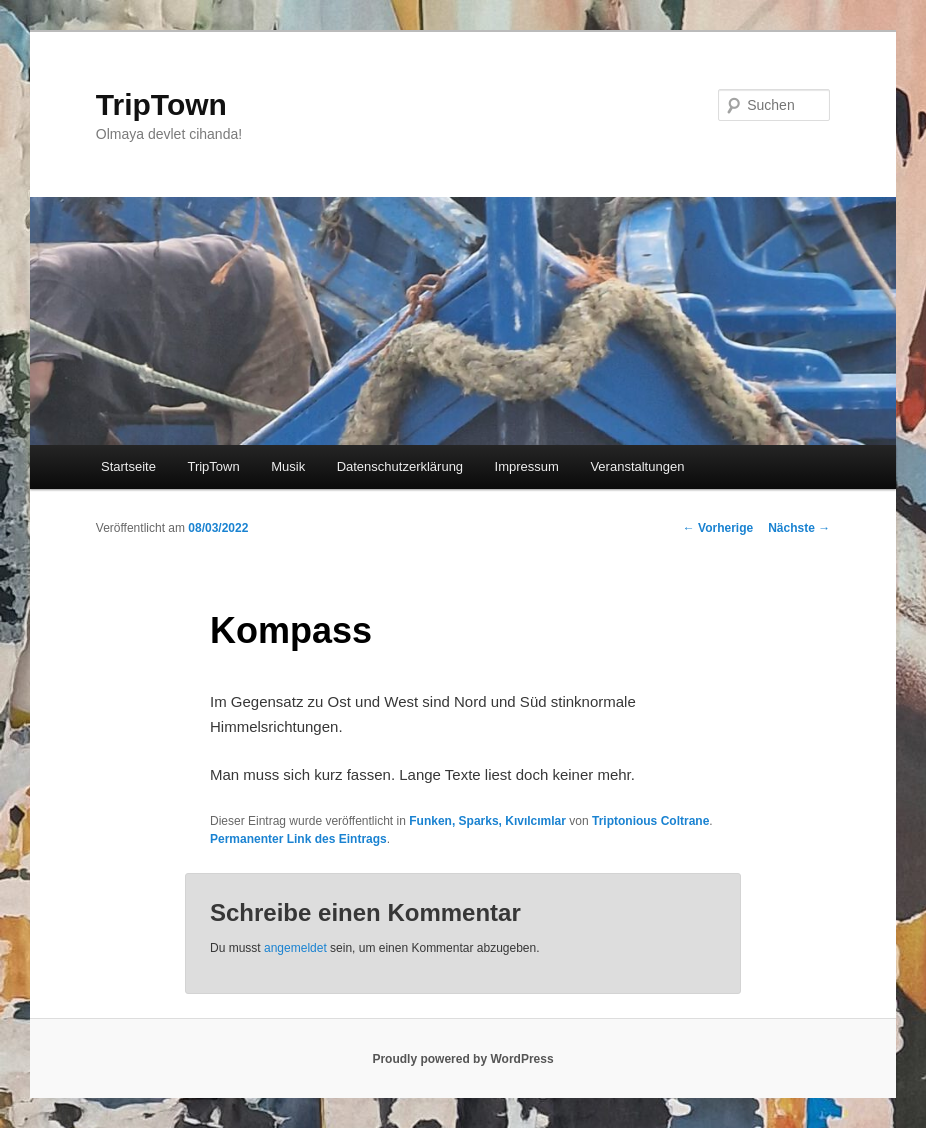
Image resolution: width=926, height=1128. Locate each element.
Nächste (799, 528)
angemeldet (295, 948)
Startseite (128, 466)
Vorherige (718, 528)
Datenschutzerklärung (400, 466)
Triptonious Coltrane (650, 821)
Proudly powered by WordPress (462, 1059)
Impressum (527, 466)
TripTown (161, 104)
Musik (288, 466)
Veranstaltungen (637, 466)
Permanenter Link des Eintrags (298, 839)
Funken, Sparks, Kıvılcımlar (487, 821)
